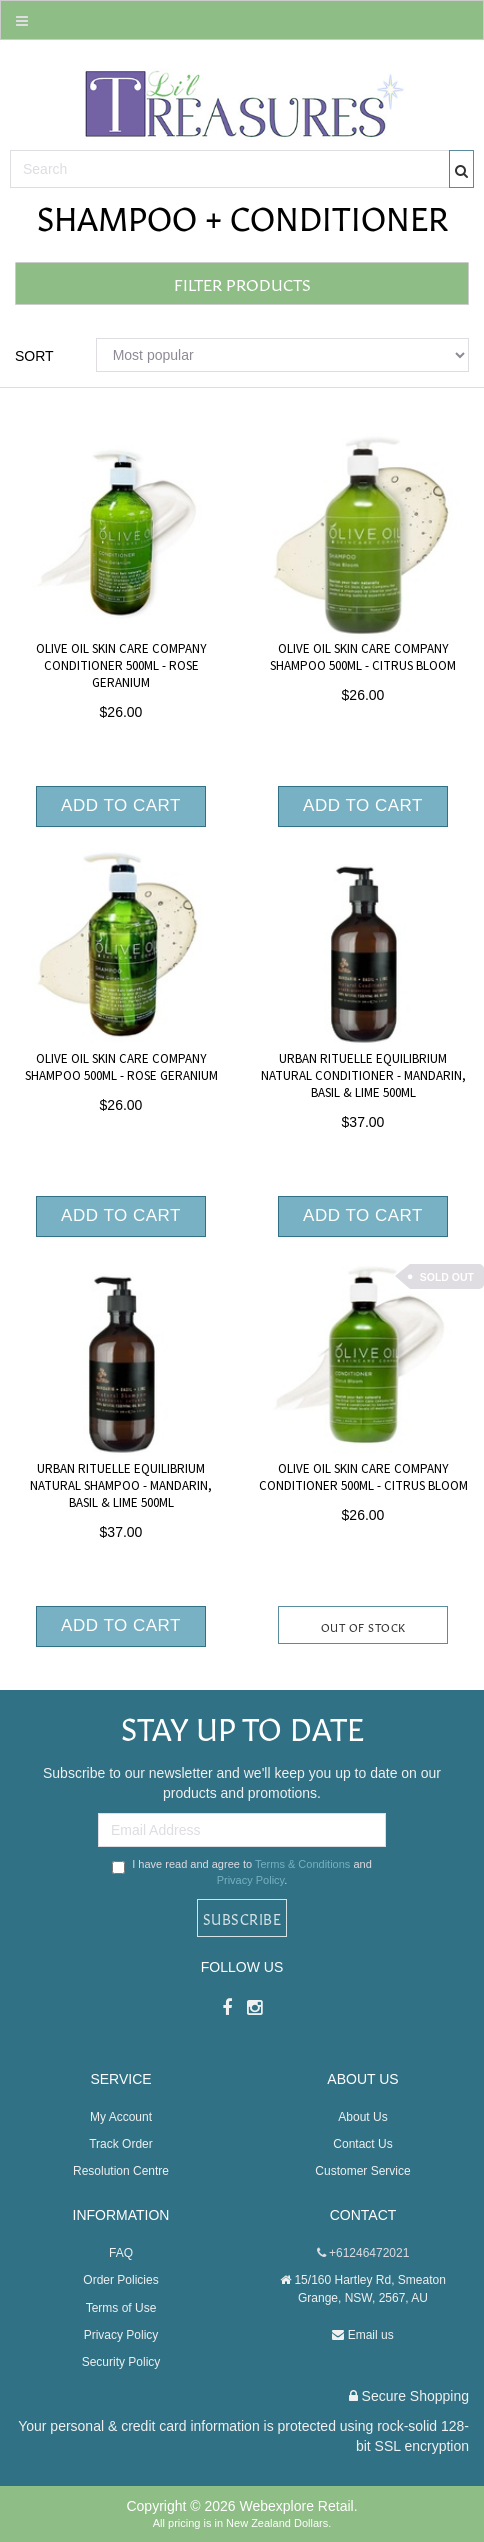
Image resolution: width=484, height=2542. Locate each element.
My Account (121, 2117)
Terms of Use (121, 2308)
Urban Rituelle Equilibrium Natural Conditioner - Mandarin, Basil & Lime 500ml (363, 1076)
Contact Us (362, 2144)
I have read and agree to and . (242, 1872)
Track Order (121, 2144)
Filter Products (242, 283)
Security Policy (121, 2362)
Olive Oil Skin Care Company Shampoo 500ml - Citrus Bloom (363, 657)
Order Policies (120, 2280)
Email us (362, 2335)
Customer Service (362, 2171)
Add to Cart (121, 805)
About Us (362, 2117)
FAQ (121, 2253)
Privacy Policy (251, 1880)
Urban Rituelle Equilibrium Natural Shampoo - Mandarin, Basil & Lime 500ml (121, 1486)
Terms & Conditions (302, 1864)
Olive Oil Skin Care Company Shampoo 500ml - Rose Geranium (121, 1067)
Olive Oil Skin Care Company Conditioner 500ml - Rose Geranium (121, 666)
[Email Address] (242, 1830)
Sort (34, 356)
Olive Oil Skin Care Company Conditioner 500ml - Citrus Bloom (363, 1477)
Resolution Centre (121, 2171)
